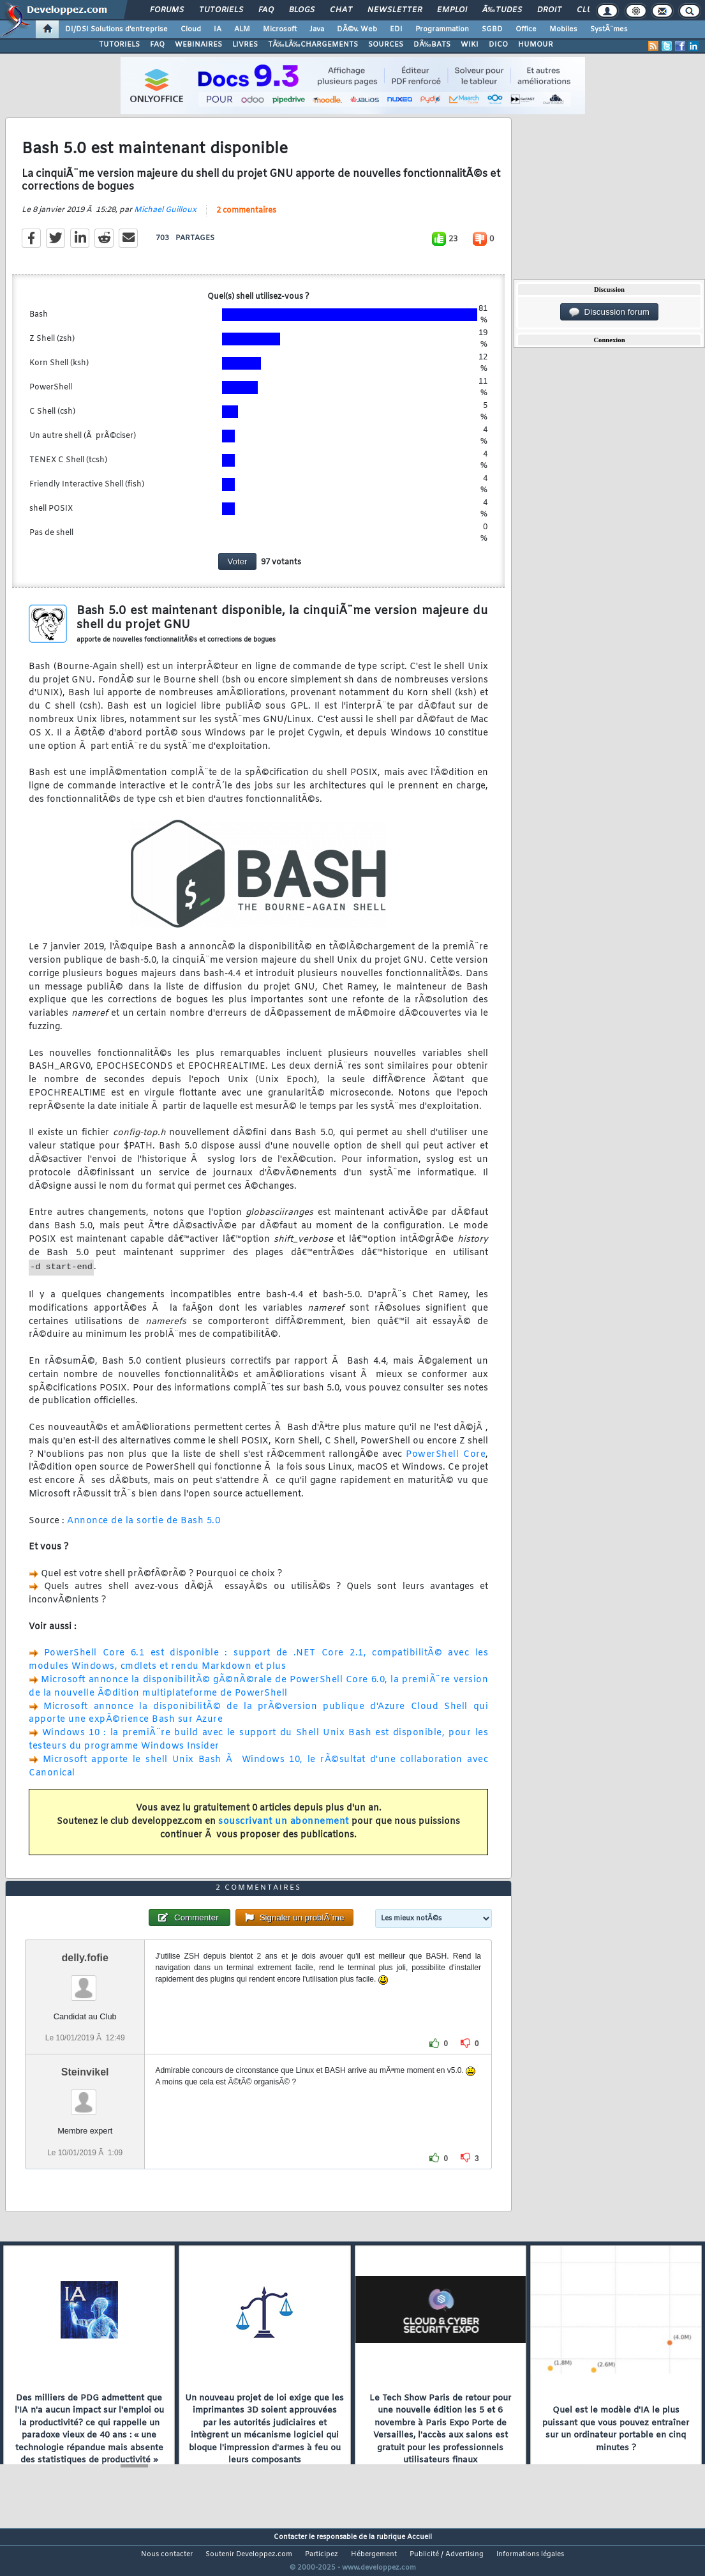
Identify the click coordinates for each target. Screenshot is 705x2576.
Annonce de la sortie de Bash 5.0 (143, 1529)
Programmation (442, 29)
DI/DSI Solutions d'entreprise (116, 29)
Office (526, 29)
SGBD (492, 29)
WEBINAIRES (198, 44)
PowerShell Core (446, 1462)
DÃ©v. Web (357, 29)
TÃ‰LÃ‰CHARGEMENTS (313, 44)
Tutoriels (221, 10)
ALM (242, 29)
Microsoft (280, 29)
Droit (549, 10)
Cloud (191, 29)
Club (586, 10)
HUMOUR (535, 44)
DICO (498, 44)
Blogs (302, 10)
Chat (341, 10)
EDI (396, 29)
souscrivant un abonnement (283, 1829)
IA (217, 29)
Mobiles (563, 29)
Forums (167, 10)
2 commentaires (246, 218)
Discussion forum (609, 312)
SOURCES (385, 44)
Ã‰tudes (502, 10)
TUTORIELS (119, 44)
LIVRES (245, 44)
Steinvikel (85, 2096)
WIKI (470, 44)
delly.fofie (84, 1982)
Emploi (452, 10)
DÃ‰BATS (431, 44)
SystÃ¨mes (609, 29)
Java (316, 29)
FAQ (266, 10)
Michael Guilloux (165, 218)
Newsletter (394, 10)
